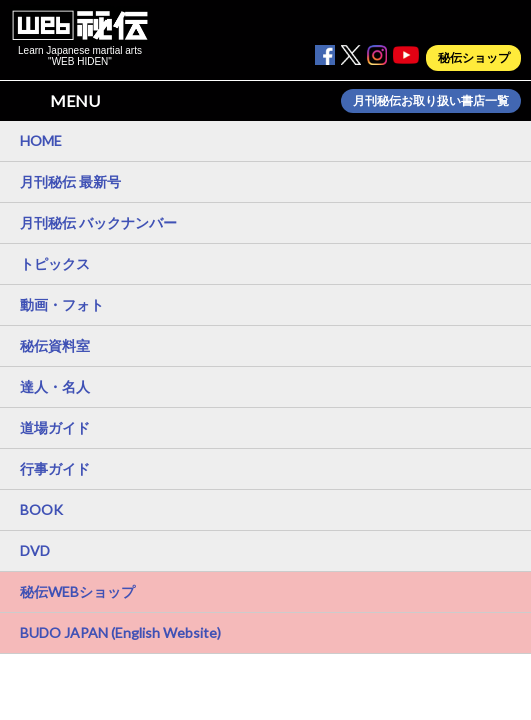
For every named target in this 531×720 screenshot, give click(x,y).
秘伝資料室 (55, 345)
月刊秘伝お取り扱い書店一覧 (431, 101)
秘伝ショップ (474, 58)
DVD (35, 550)
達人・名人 (55, 386)
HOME (41, 140)
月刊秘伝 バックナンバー (98, 222)
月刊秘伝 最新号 (70, 181)
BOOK (41, 509)
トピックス (55, 263)
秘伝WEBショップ (77, 591)
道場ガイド (55, 427)
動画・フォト (62, 304)
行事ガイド (55, 468)
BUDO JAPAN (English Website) (120, 632)
